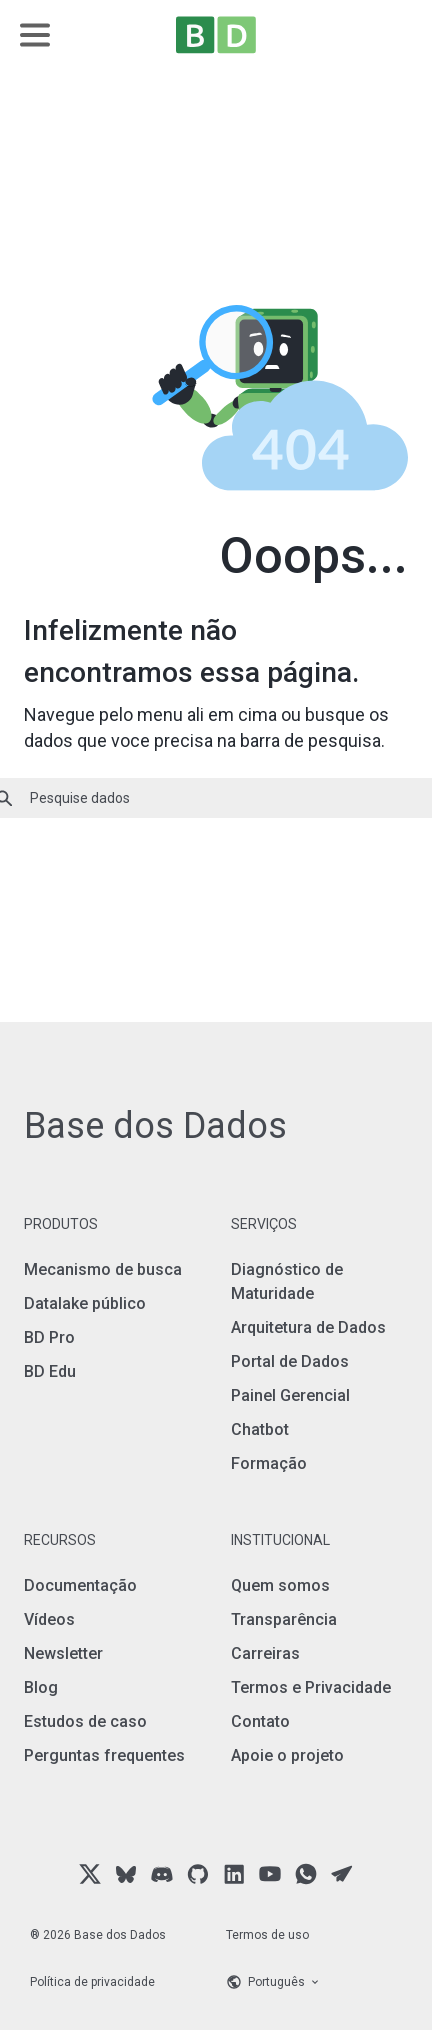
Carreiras (265, 1653)
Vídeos (49, 1619)
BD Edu (50, 1371)
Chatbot (260, 1429)
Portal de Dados (290, 1361)
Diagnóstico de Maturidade (287, 1281)
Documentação (80, 1585)
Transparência (284, 1619)
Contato (260, 1721)
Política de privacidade (92, 1982)
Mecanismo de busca (103, 1269)
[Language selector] (314, 1982)
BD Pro (49, 1337)
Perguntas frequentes (104, 1755)
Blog (41, 1687)
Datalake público (85, 1303)
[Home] (216, 35)
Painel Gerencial (290, 1395)
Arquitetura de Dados (308, 1327)
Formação (269, 1463)
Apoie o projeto (287, 1755)
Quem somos (280, 1585)
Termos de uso (267, 1935)
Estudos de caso (85, 1721)
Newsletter (63, 1653)
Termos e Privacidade (311, 1687)
